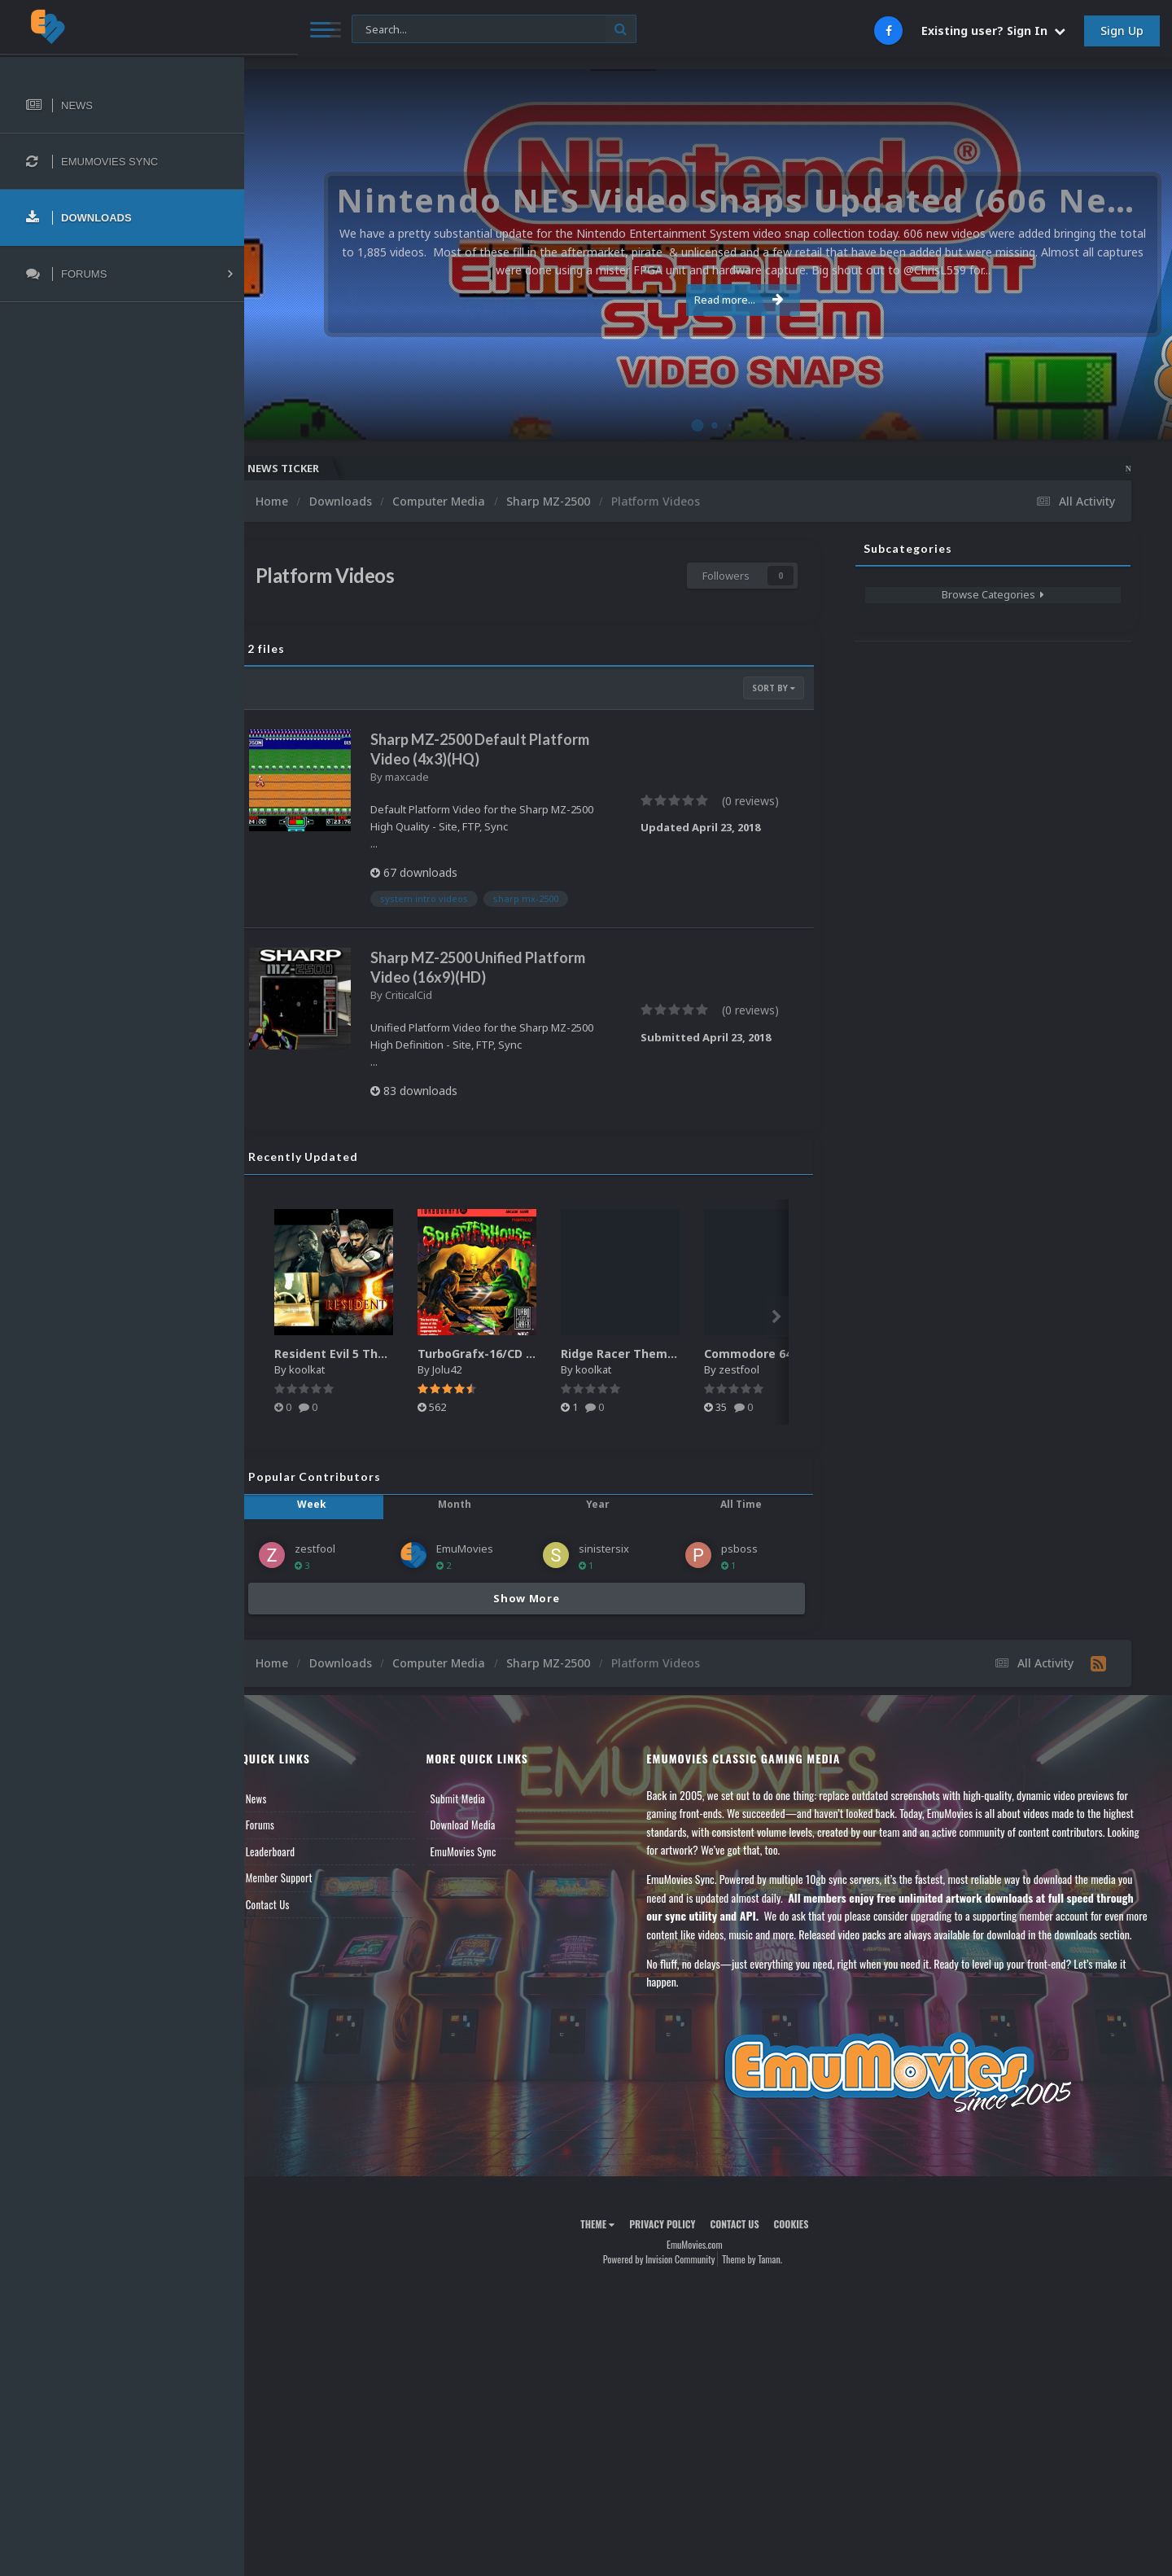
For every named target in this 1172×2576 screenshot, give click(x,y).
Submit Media (479, 1798)
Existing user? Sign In (993, 30)
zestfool (766, 1369)
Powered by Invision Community (672, 2277)
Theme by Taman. (766, 2277)
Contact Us (295, 1904)
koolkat (334, 1369)
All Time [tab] (745, 1504)
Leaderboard (297, 1851)
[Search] (441, 29)
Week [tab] (335, 1504)
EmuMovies (485, 1548)
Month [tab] (471, 1504)
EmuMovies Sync (485, 1851)
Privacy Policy (676, 2243)
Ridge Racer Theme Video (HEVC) (683, 1353)
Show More (540, 1598)
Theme (611, 2243)
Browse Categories (993, 594)
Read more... (705, 299)
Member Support (306, 1877)
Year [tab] (608, 1504)
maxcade (434, 776)
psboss (746, 1548)
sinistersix (617, 1548)
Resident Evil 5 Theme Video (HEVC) (404, 1353)
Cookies (804, 2243)
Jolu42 (473, 1369)
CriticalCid (435, 995)
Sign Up (1122, 30)
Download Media (484, 1824)
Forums (287, 1824)
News (283, 1798)
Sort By (773, 688)
